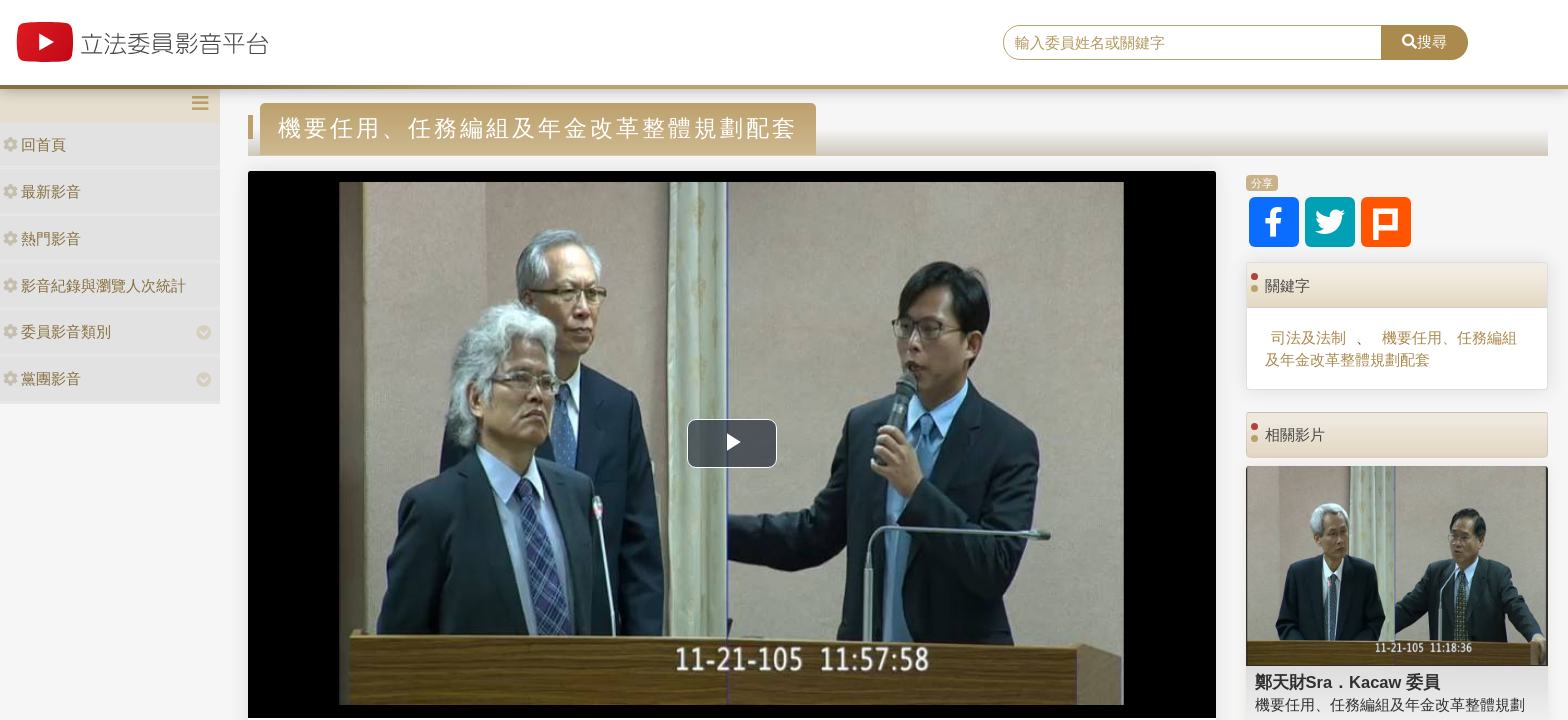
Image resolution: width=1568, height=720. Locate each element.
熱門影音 (42, 238)
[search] (1193, 43)
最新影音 (42, 191)
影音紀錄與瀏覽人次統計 (94, 285)
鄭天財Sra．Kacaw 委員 (1347, 682)
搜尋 (1424, 41)
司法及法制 (1308, 337)
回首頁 (34, 144)
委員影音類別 (57, 331)
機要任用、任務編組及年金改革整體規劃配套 (1390, 348)
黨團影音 (42, 378)
